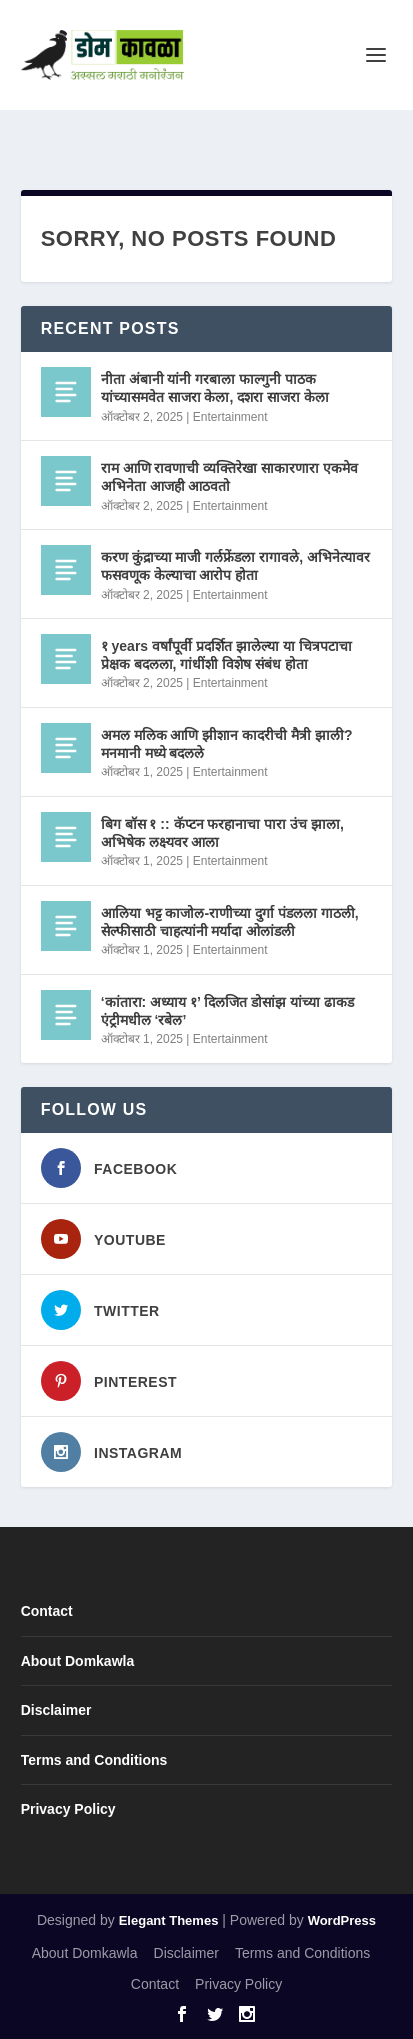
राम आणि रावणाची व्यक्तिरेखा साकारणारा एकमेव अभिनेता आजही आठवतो (229, 477)
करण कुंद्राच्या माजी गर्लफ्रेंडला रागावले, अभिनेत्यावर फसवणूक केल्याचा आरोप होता (235, 566)
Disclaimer (56, 1710)
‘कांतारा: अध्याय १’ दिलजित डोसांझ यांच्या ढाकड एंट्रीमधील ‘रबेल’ (227, 1011)
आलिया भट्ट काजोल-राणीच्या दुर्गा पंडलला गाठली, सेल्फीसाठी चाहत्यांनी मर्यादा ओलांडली (230, 922)
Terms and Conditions (94, 1760)
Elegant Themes (169, 1920)
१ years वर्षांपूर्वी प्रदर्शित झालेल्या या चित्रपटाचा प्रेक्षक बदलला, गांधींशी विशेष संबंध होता (226, 655)
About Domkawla (78, 1661)
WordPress (342, 1920)
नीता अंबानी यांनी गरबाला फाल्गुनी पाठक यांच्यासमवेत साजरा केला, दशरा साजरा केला (215, 388)
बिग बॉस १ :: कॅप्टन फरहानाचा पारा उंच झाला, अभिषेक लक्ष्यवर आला (222, 833)
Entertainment (230, 417)
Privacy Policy (68, 1809)
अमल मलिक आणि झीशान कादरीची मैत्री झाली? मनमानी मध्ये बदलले (227, 744)
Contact (47, 1611)
